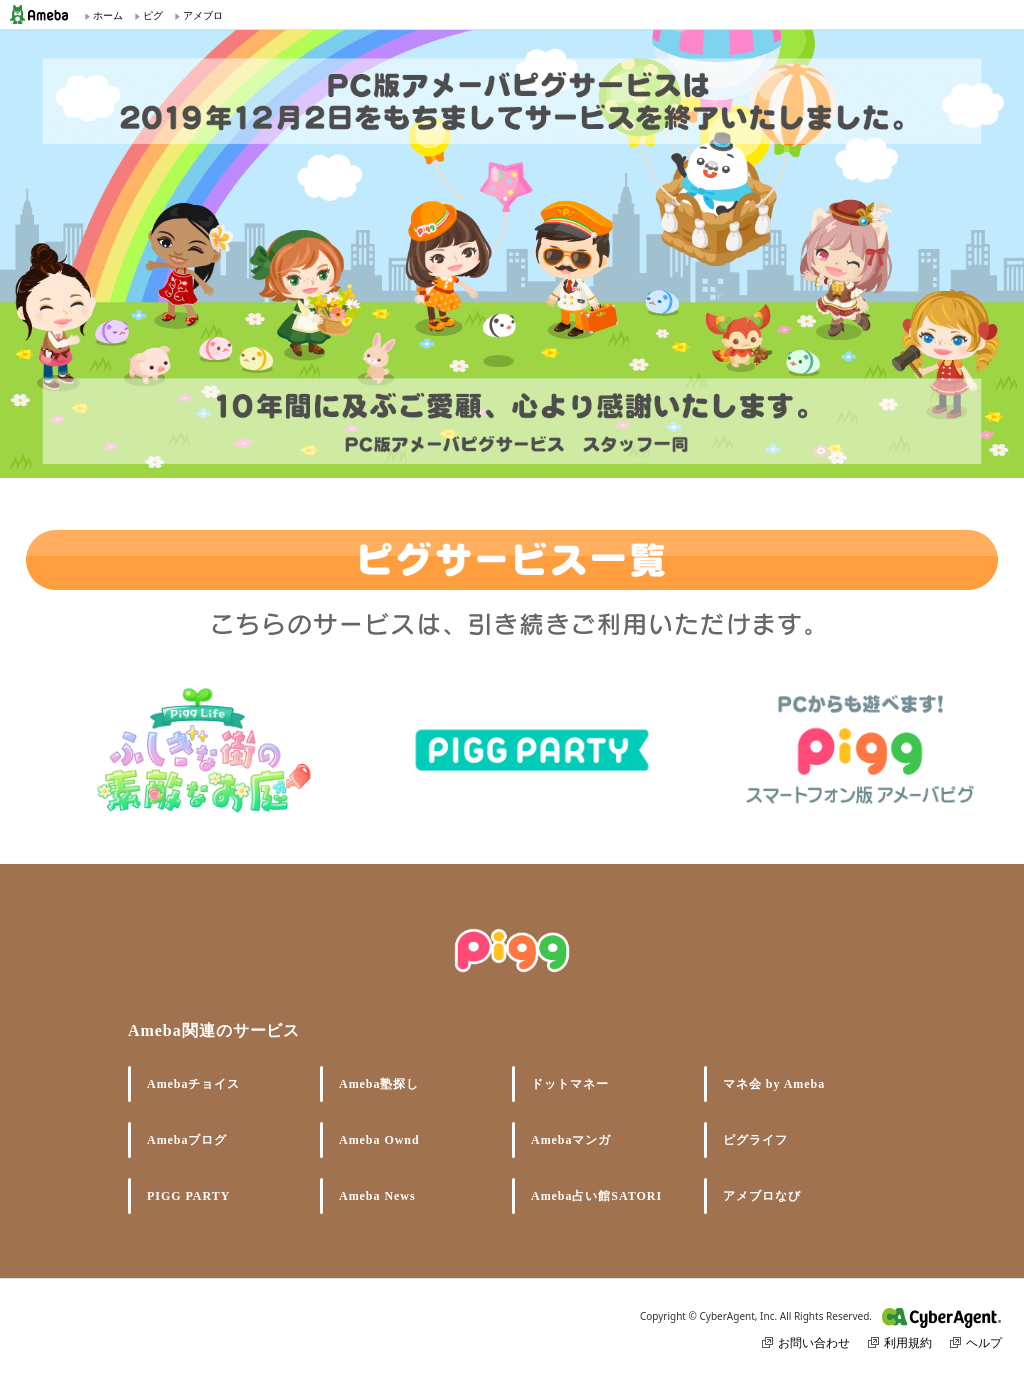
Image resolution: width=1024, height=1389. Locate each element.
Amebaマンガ (571, 1140)
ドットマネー (570, 1084)
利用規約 (900, 1342)
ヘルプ (976, 1342)
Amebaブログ (187, 1140)
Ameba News (377, 1196)
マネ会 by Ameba (774, 1084)
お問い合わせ (806, 1342)
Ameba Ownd (379, 1140)
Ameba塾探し (379, 1084)
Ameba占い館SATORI (596, 1196)
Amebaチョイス (193, 1084)
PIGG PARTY (188, 1196)
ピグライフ (755, 1140)
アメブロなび (762, 1196)
